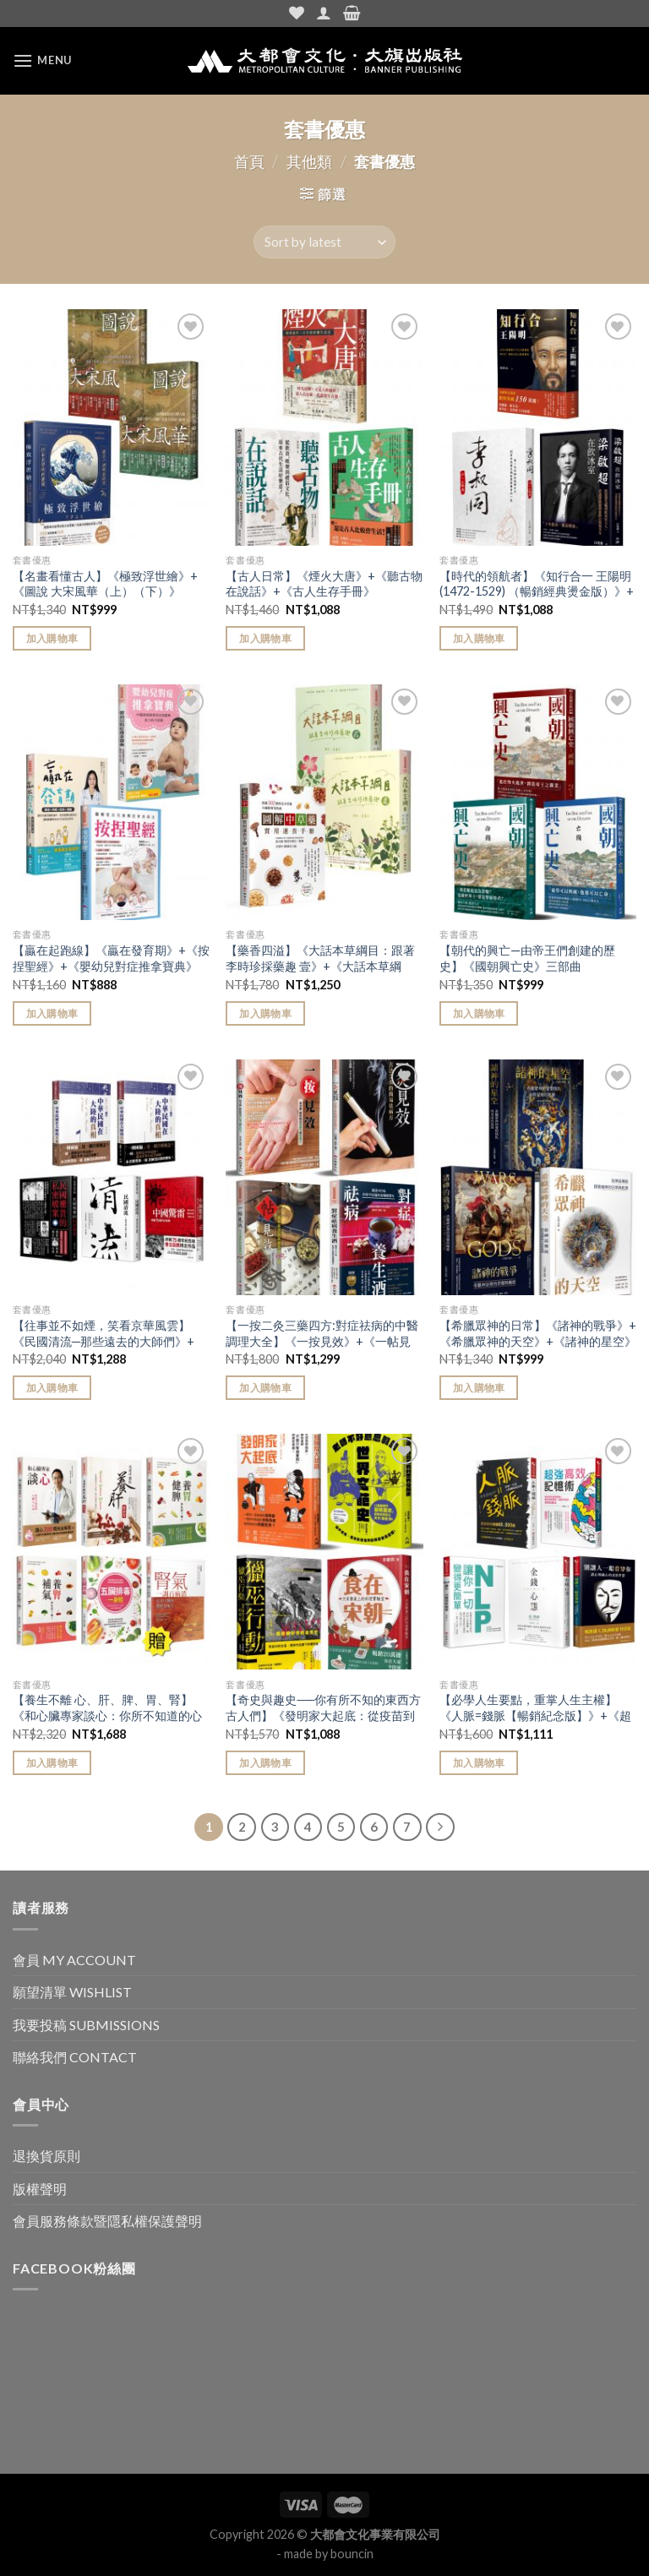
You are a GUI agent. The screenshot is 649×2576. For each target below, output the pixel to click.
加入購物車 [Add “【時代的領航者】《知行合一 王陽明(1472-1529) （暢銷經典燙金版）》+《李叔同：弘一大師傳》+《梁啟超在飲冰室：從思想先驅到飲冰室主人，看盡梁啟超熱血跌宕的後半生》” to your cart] (479, 638)
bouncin (352, 2553)
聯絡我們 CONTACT (75, 2057)
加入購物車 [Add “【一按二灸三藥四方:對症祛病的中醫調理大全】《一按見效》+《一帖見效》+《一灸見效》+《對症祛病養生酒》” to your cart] (265, 1387)
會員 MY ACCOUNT (74, 1960)
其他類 (309, 161)
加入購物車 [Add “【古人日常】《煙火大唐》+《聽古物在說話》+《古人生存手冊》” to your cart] (265, 638)
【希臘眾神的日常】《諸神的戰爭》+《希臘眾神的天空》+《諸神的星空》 (537, 1333)
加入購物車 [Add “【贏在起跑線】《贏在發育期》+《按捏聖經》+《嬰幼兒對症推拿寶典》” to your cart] (52, 1013)
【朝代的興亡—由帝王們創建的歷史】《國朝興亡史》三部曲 (527, 958)
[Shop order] (324, 242)
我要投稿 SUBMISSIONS (86, 2025)
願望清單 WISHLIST (72, 1992)
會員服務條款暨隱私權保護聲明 (107, 2221)
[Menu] (42, 60)
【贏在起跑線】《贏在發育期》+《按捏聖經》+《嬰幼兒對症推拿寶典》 (111, 958)
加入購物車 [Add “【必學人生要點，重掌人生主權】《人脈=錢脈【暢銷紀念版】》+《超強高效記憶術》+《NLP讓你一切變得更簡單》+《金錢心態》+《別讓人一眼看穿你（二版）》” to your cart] (479, 1762)
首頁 (249, 161)
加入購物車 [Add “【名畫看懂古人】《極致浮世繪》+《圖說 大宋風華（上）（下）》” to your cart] (52, 638)
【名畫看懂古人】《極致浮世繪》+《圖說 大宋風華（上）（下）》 (105, 584)
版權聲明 (40, 2189)
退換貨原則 (46, 2156)
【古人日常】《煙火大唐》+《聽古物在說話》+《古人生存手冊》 (324, 584)
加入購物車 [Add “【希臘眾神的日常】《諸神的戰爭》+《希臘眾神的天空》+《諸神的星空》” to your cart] (479, 1387)
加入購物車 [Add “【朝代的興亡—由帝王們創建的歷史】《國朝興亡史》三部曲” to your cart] (479, 1013)
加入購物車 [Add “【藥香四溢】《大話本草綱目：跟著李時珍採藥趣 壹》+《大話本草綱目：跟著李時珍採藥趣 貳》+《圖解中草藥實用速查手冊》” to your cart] (265, 1013)
